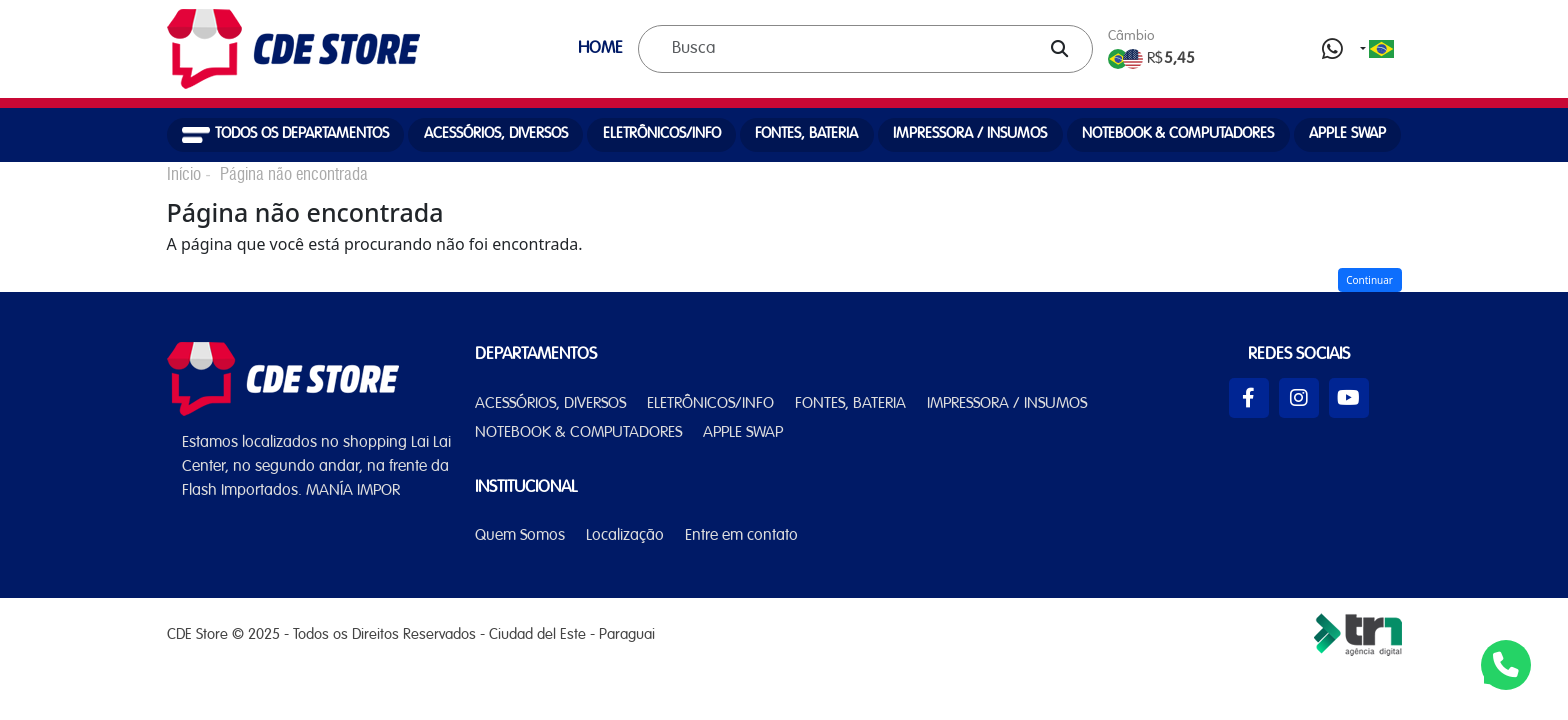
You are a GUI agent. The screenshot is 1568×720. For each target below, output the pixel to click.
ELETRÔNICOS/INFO (662, 134)
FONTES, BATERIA (806, 134)
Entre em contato (741, 536)
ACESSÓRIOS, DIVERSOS (496, 134)
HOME (600, 48)
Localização (625, 536)
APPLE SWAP (1347, 134)
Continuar (1369, 280)
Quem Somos (520, 536)
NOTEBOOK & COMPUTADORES (1178, 134)
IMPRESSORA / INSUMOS (970, 134)
